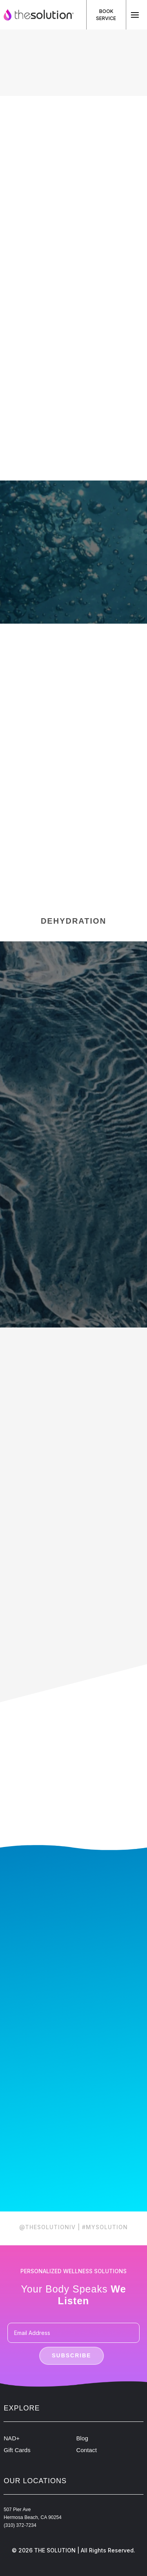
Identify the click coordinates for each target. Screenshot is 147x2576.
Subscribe (71, 2355)
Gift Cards (17, 2450)
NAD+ (12, 2438)
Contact (86, 2450)
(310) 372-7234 (20, 2525)
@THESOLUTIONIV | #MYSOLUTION (73, 2227)
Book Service (106, 14)
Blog (82, 2438)
